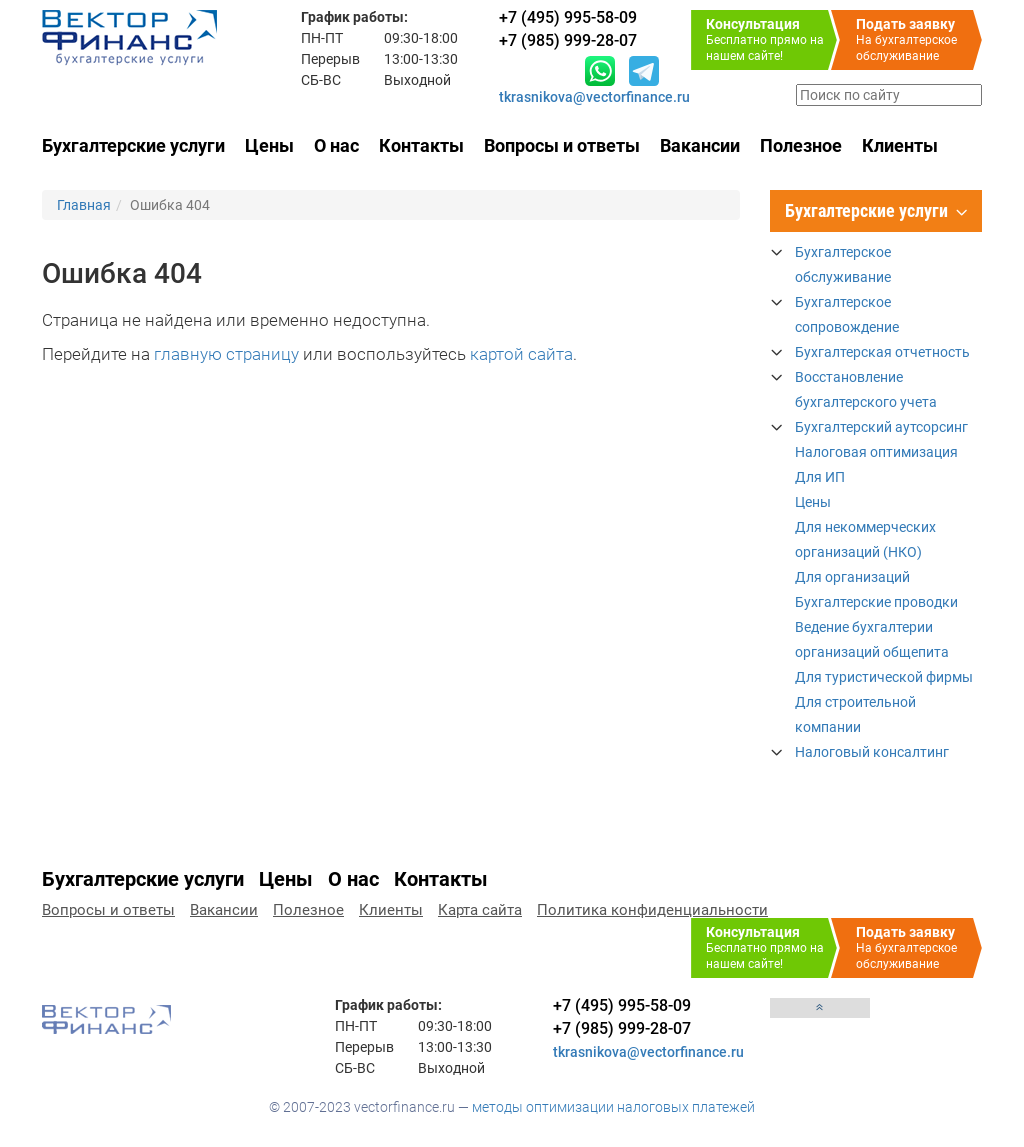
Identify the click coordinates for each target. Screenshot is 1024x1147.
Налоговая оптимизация (876, 452)
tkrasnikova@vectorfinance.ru (594, 97)
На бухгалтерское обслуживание (919, 39)
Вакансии (700, 145)
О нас (336, 145)
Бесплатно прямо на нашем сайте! (771, 39)
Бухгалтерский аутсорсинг (881, 427)
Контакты (421, 145)
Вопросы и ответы (562, 145)
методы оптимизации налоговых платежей (613, 1107)
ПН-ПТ (322, 38)
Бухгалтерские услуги (133, 145)
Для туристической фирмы (884, 677)
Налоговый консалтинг (872, 752)
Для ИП (820, 477)
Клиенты (900, 145)
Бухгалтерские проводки (876, 602)
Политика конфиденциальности (652, 910)
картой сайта (521, 354)
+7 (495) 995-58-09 (622, 1005)
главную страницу (226, 354)
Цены (269, 145)
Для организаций (852, 577)
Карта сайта (480, 910)
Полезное (801, 145)
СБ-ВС (321, 80)
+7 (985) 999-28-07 (622, 1028)
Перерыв (330, 59)
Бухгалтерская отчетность (882, 352)
